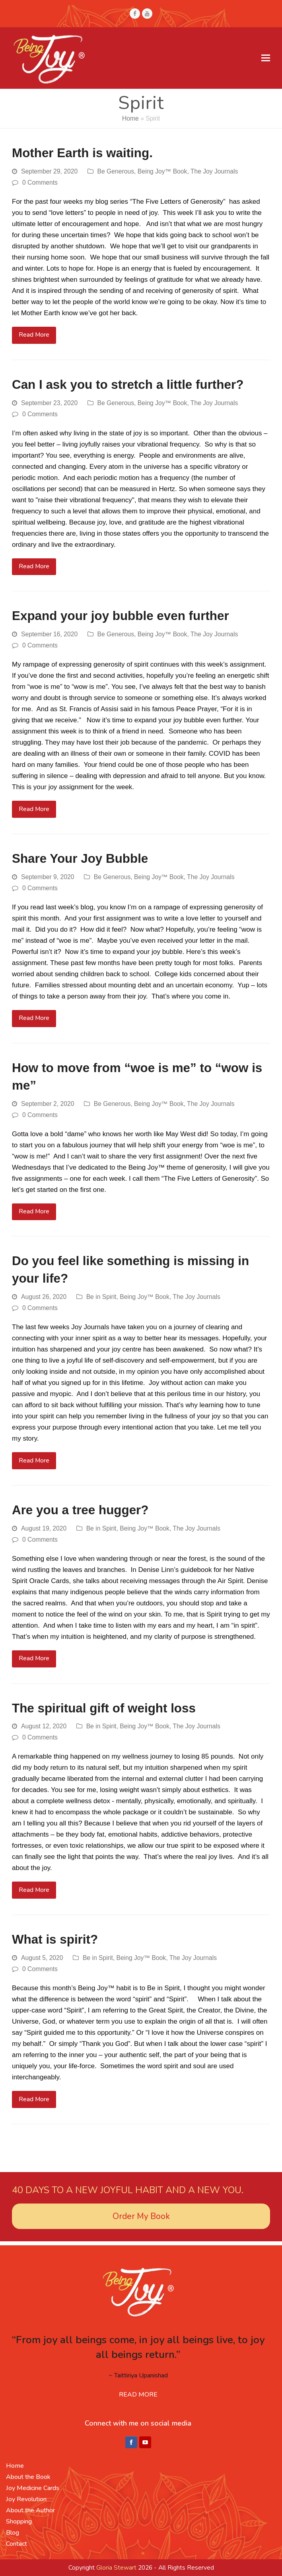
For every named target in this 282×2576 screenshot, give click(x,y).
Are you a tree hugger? (80, 1510)
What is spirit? (55, 1939)
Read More (34, 334)
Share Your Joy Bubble (80, 859)
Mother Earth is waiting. (82, 153)
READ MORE (138, 2394)
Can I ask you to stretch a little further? (127, 385)
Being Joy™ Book (162, 171)
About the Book (28, 2477)
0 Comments (40, 182)
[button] (265, 58)
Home (130, 118)
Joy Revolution (26, 2499)
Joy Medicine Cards (32, 2488)
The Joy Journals (214, 171)
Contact (16, 2543)
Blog (12, 2532)
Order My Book (141, 2216)
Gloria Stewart (116, 2567)
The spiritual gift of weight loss (104, 1708)
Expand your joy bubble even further (120, 616)
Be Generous (115, 171)
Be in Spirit (101, 1296)
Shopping (19, 2521)
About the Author (30, 2510)
